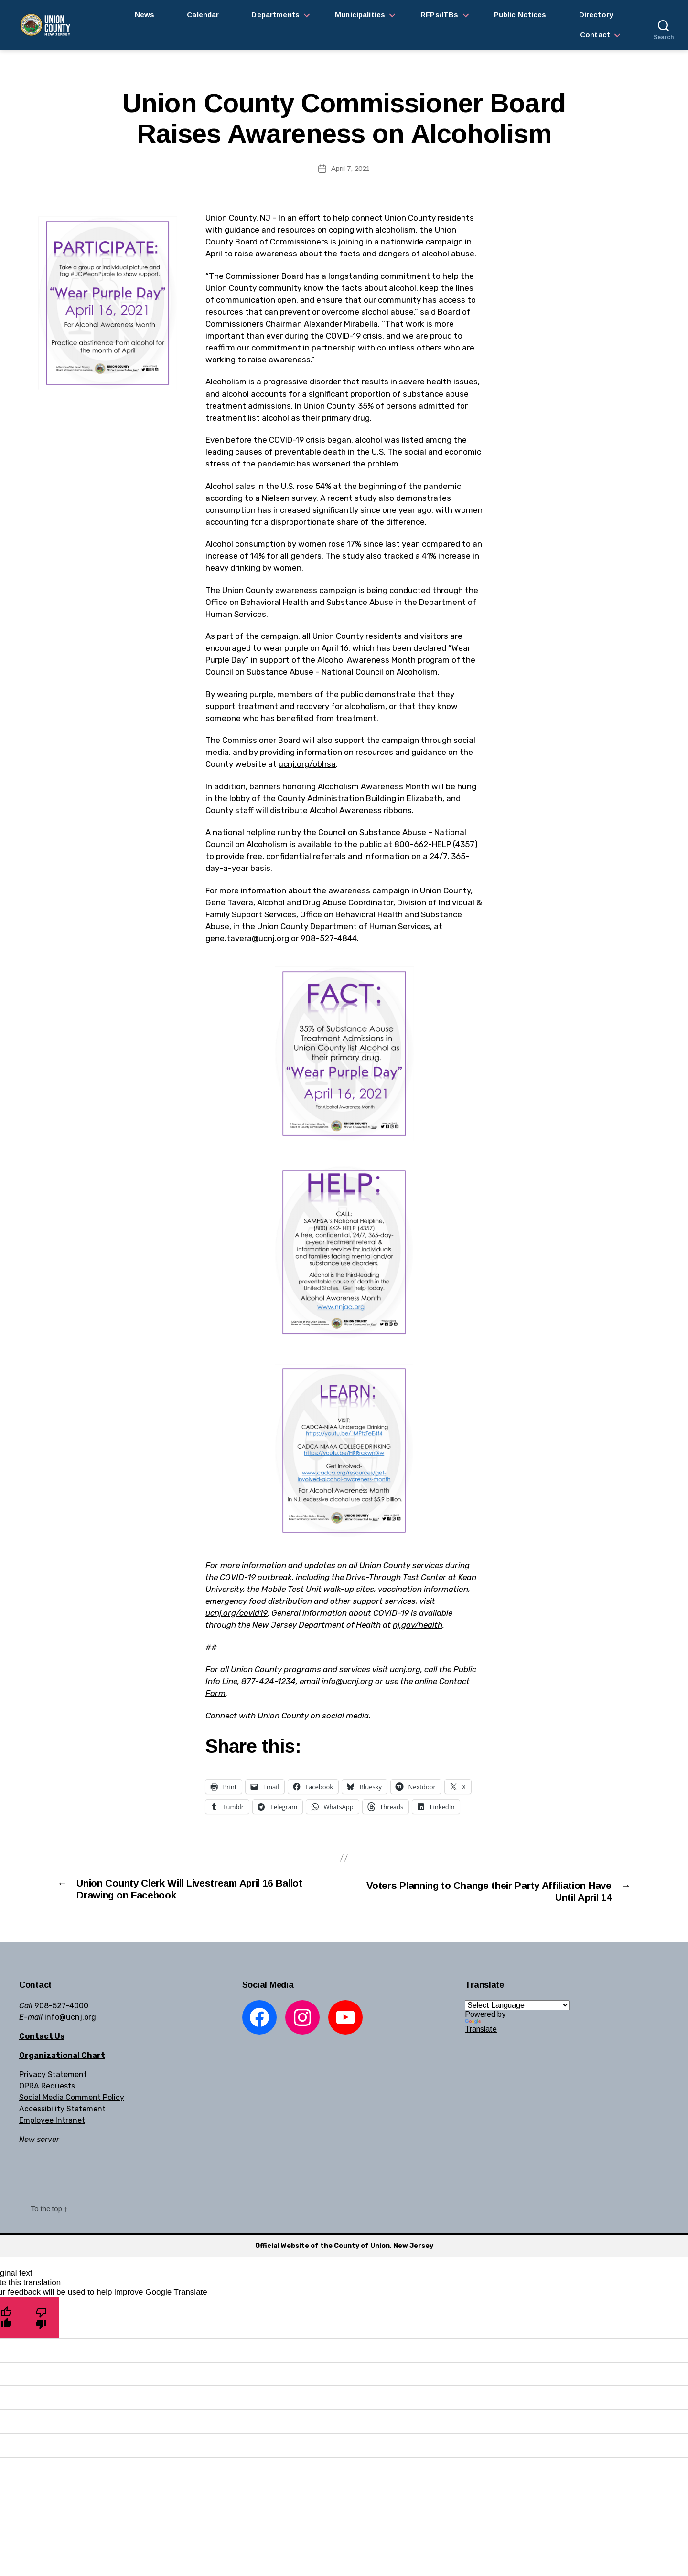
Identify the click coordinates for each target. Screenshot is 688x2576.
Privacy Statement (53, 2075)
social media (345, 1715)
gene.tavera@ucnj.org (247, 938)
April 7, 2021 (350, 168)
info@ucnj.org (347, 1681)
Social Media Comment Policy (71, 2098)
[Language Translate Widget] (517, 2006)
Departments (275, 15)
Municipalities (360, 15)
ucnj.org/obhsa (307, 764)
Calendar (203, 15)
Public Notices (520, 15)
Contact (595, 35)
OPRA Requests (47, 2086)
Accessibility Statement (62, 2109)
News (145, 15)
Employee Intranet (52, 2121)
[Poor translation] (41, 2319)
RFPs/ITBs (439, 15)
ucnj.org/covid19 (236, 1613)
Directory (596, 15)
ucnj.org (405, 1669)
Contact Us (41, 2037)
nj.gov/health (417, 1625)
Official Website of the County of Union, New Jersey (344, 2247)
